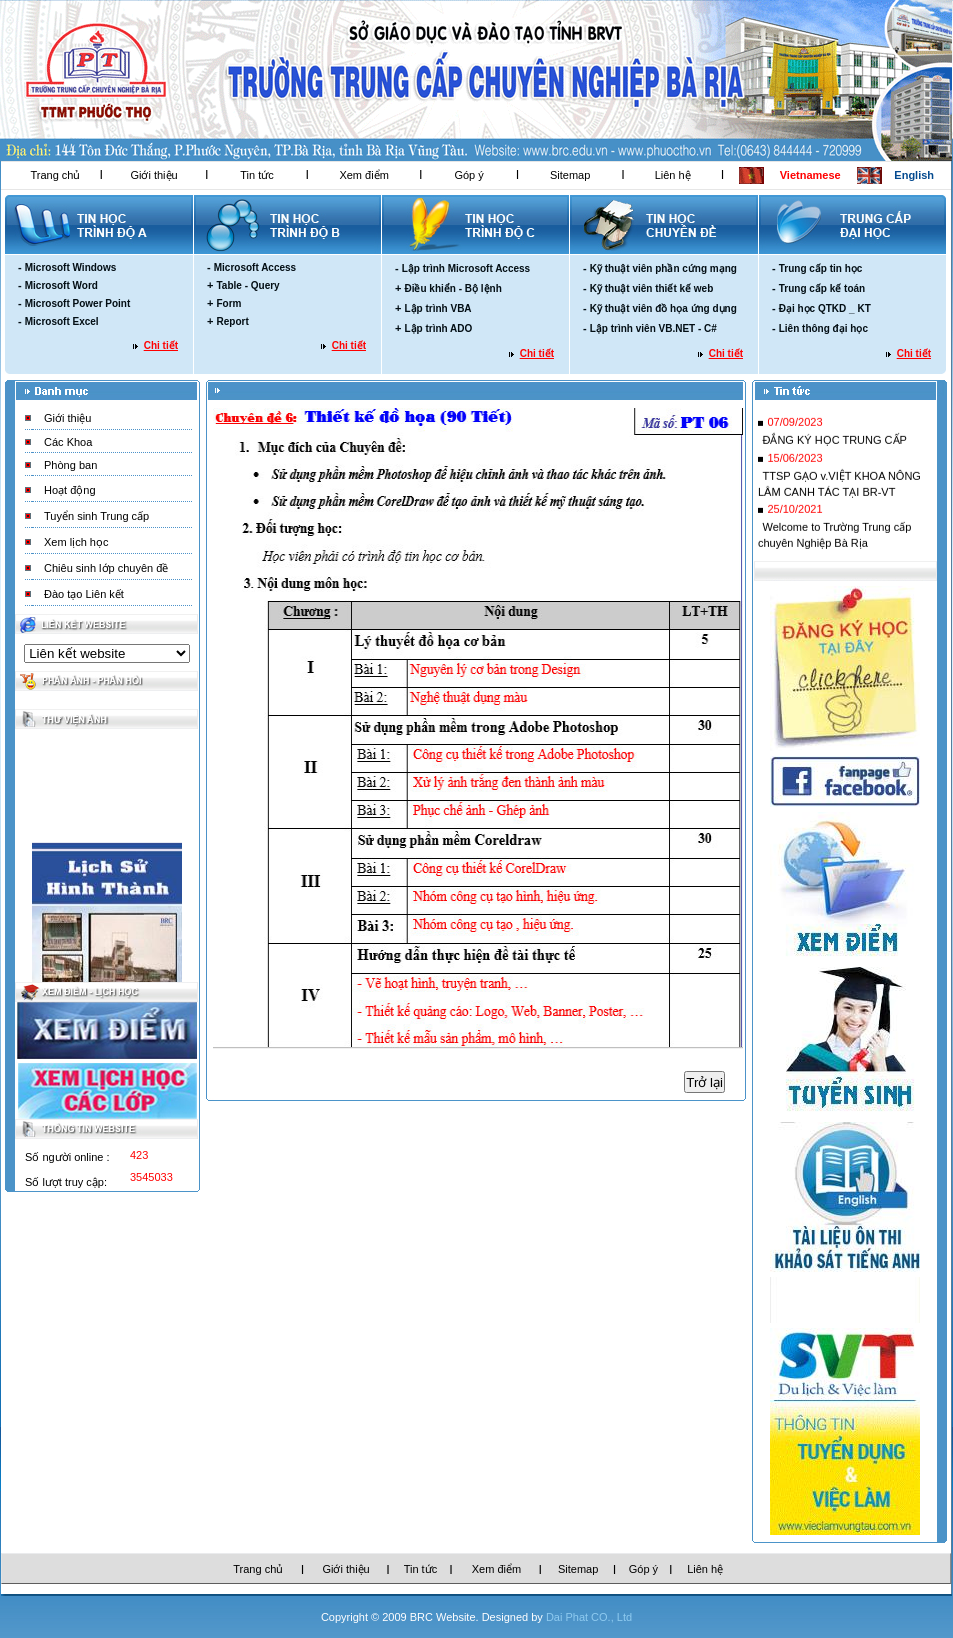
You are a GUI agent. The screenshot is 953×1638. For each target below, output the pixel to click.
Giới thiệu (153, 175)
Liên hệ (673, 175)
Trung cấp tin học (821, 268)
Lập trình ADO (438, 328)
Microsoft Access (255, 267)
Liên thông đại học (823, 328)
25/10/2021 (794, 515)
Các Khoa (68, 442)
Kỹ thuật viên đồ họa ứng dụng (663, 308)
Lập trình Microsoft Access (466, 268)
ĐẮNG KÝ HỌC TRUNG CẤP (834, 446)
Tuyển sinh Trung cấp (96, 516)
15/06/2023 (794, 464)
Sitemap (570, 175)
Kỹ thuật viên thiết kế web (652, 288)
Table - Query (247, 285)
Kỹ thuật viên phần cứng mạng (663, 268)
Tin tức (257, 175)
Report (232, 321)
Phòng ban (70, 465)
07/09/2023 (794, 428)
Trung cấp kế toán (822, 288)
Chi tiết (161, 345)
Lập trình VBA (437, 308)
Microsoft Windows (71, 267)
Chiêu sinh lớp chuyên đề (106, 568)
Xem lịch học (76, 542)
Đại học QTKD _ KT (825, 308)
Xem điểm (363, 175)
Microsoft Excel (62, 321)
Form (228, 303)
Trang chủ (55, 175)
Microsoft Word (61, 285)
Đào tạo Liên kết (84, 594)
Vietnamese (810, 175)
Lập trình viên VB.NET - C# (653, 328)
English (914, 175)
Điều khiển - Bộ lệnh (452, 288)
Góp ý (468, 175)
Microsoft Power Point (78, 303)
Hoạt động (70, 490)
